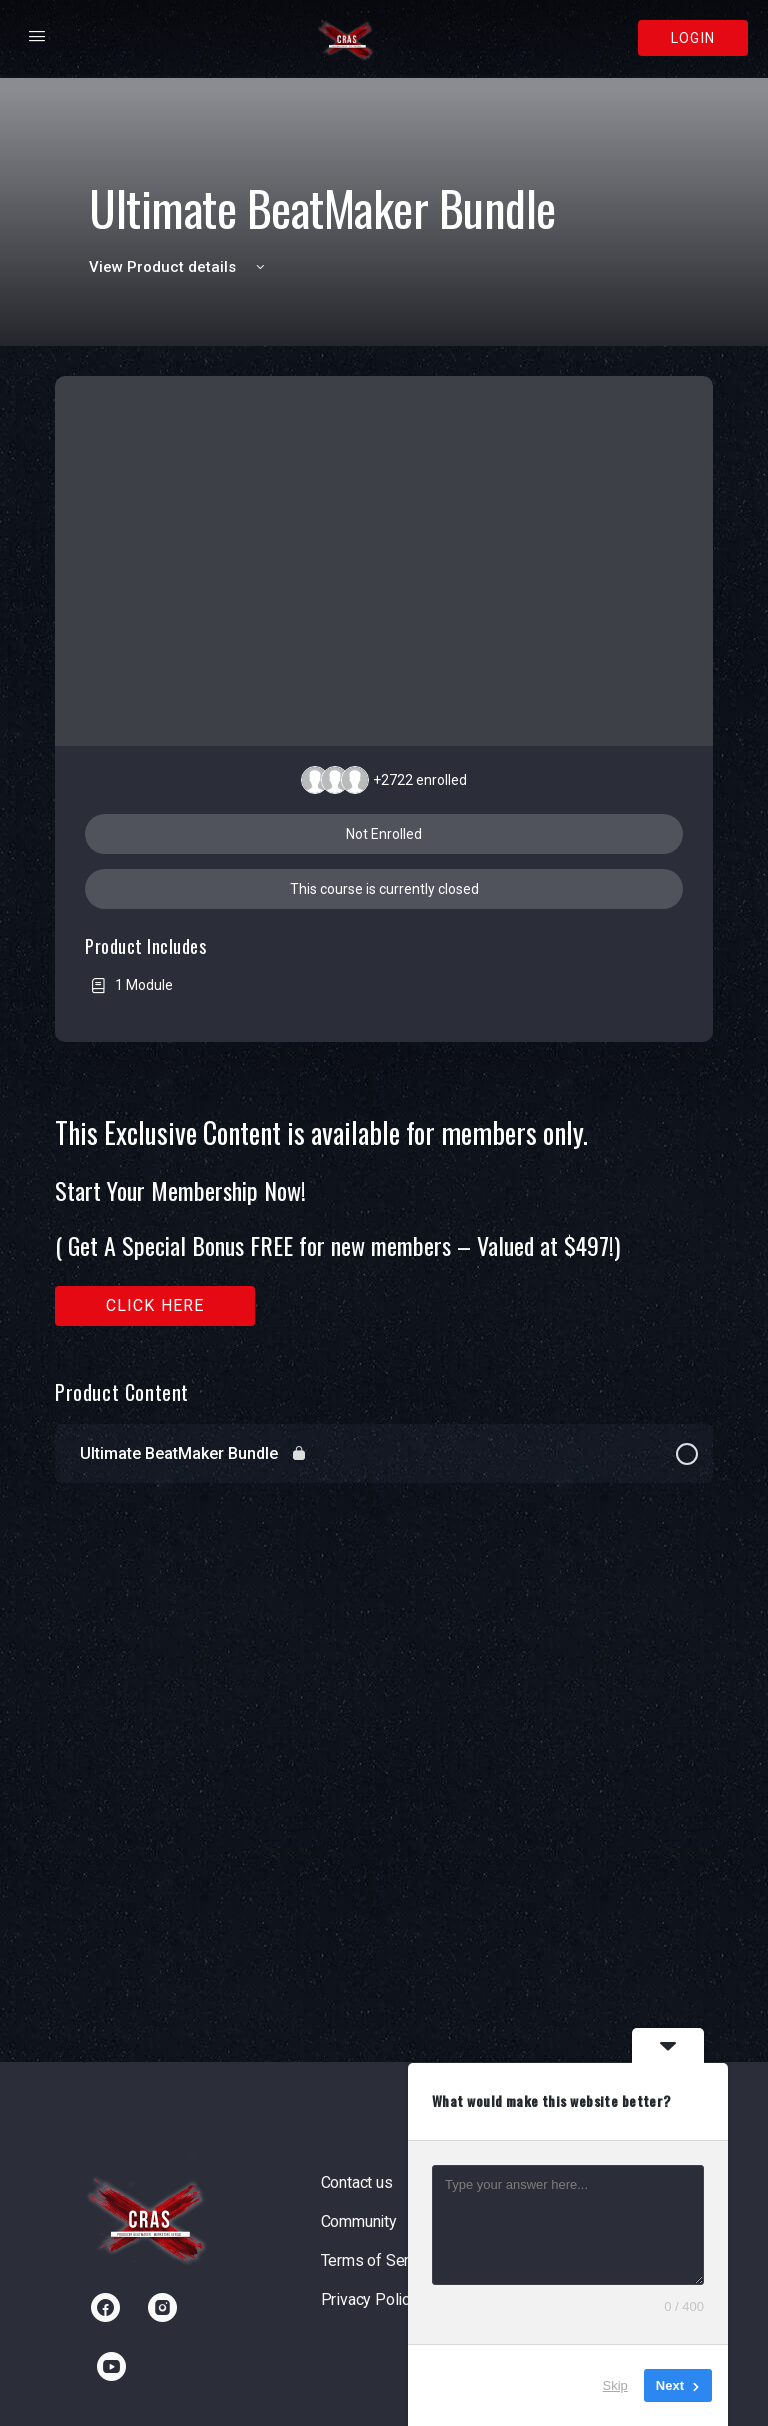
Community (359, 2221)
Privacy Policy (369, 2299)
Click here (155, 1305)
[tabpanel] (384, 1221)
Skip (615, 2385)
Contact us (357, 2182)
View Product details (180, 267)
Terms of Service (379, 2260)
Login (693, 38)
